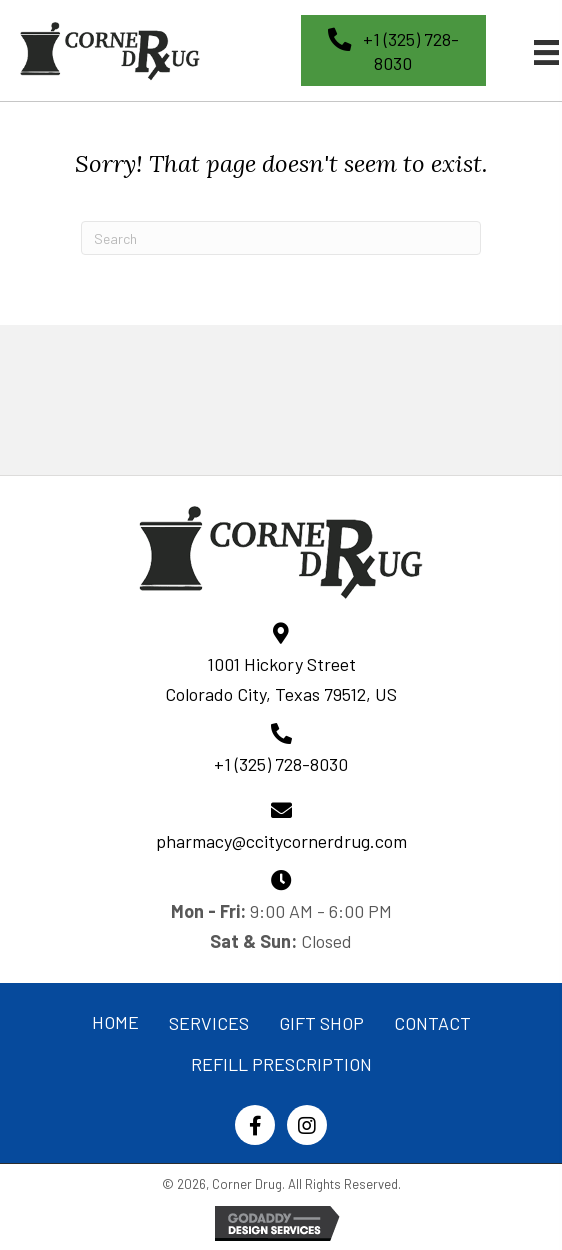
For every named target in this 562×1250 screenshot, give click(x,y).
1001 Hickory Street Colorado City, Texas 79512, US (281, 679)
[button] (393, 50)
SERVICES (209, 1023)
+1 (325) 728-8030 (281, 764)
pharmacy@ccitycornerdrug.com (281, 841)
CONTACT (432, 1023)
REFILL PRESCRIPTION (281, 1064)
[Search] (281, 238)
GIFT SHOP (321, 1023)
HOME (115, 1022)
